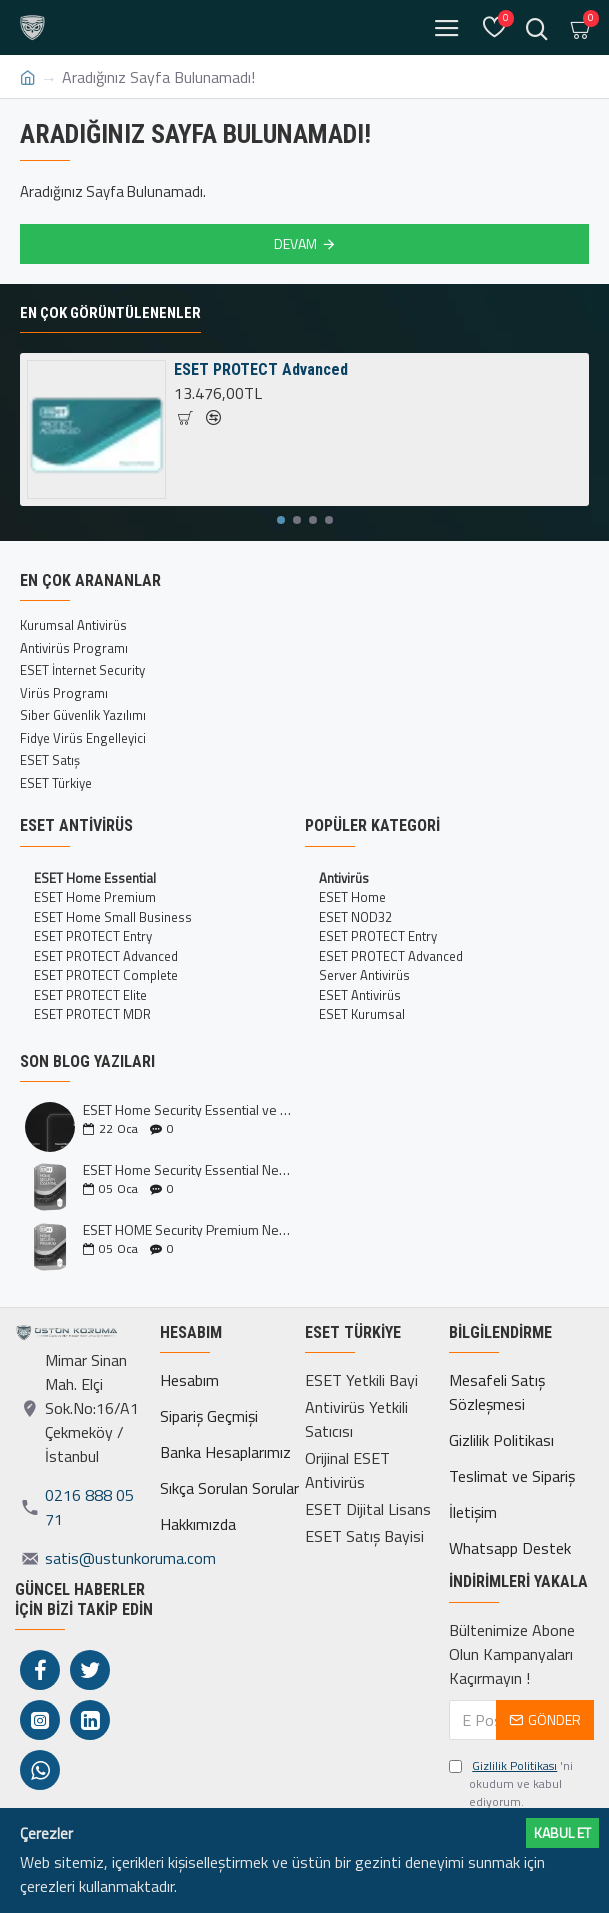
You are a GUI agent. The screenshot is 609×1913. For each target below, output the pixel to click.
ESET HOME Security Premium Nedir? (187, 1229)
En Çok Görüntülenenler (110, 313)
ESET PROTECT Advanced (261, 369)
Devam (295, 243)
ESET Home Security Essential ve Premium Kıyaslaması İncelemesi (187, 1109)
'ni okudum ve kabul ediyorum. (511, 1784)
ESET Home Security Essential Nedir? (187, 1169)
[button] (281, 520)
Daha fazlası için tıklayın (257, 1886)
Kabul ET (562, 1832)
